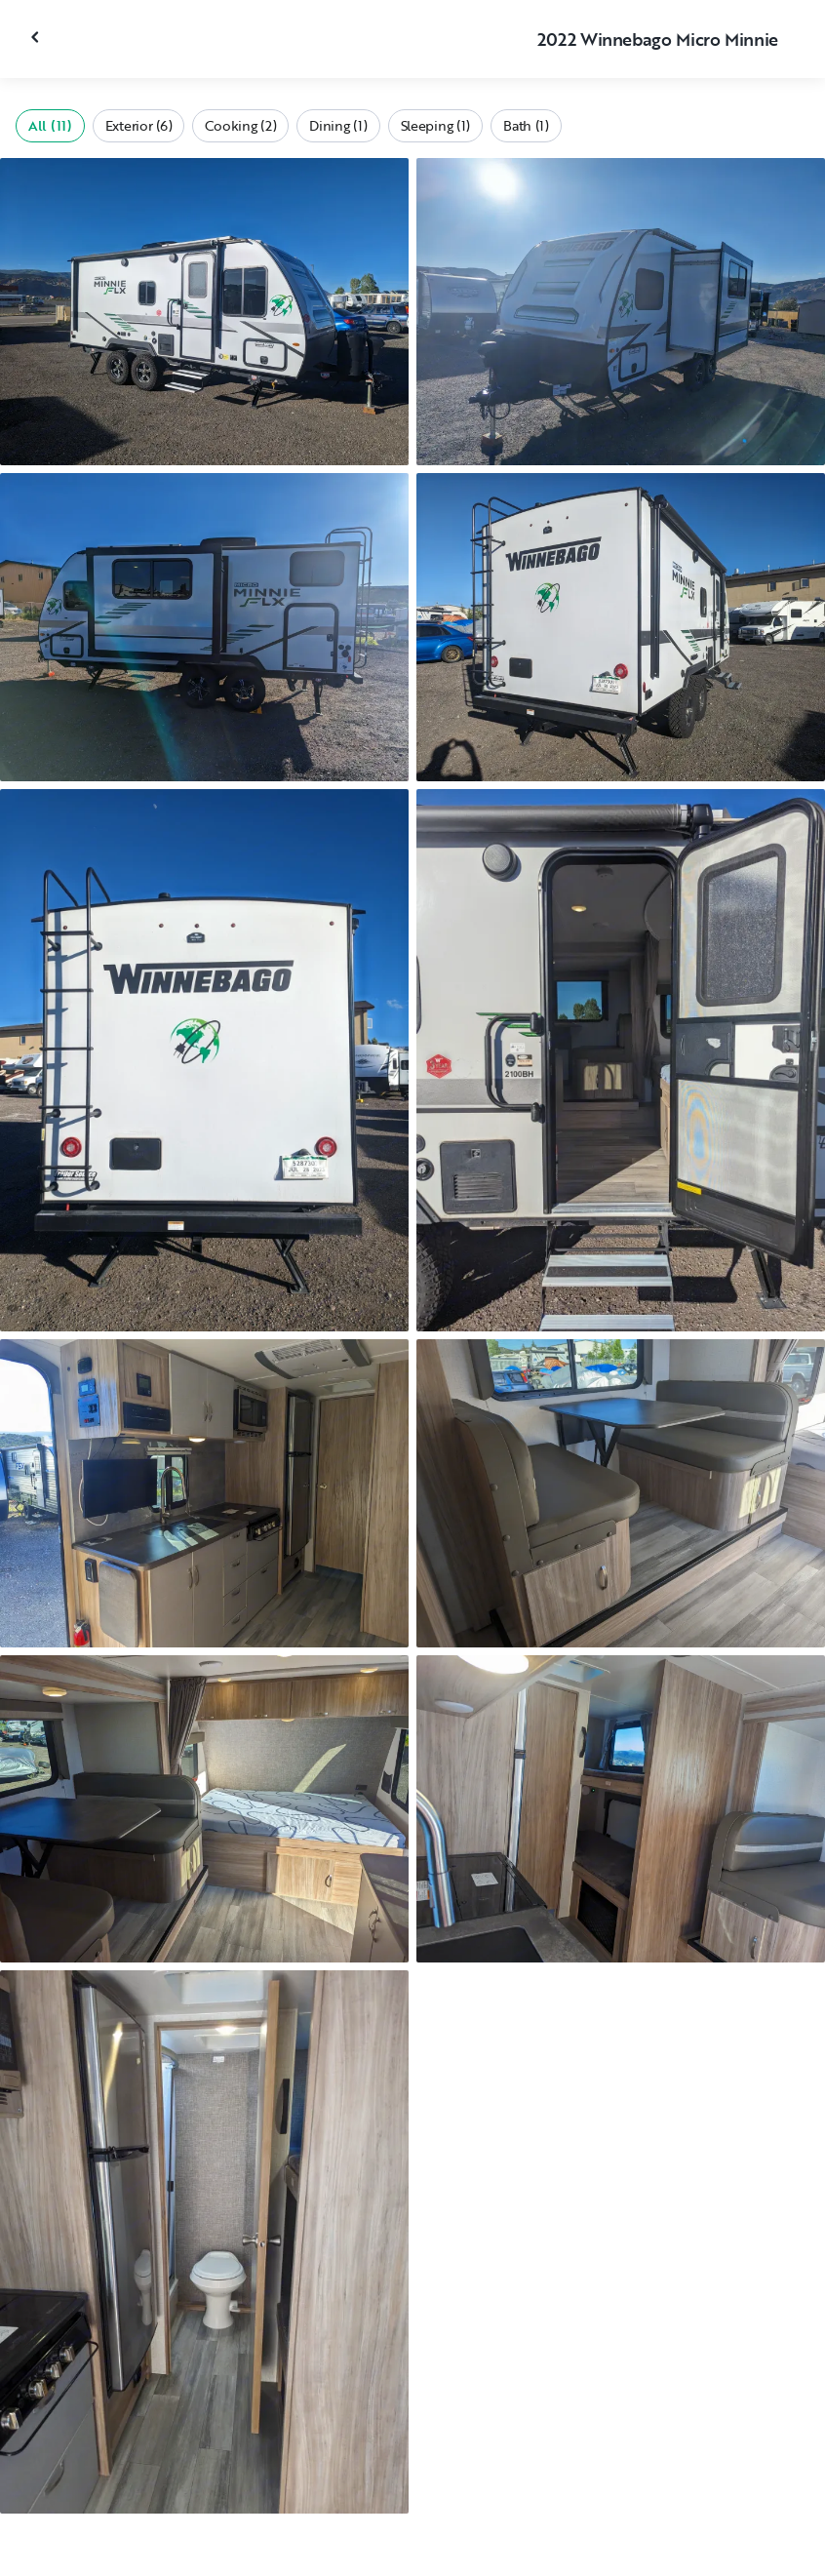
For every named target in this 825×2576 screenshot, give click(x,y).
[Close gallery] (37, 37)
